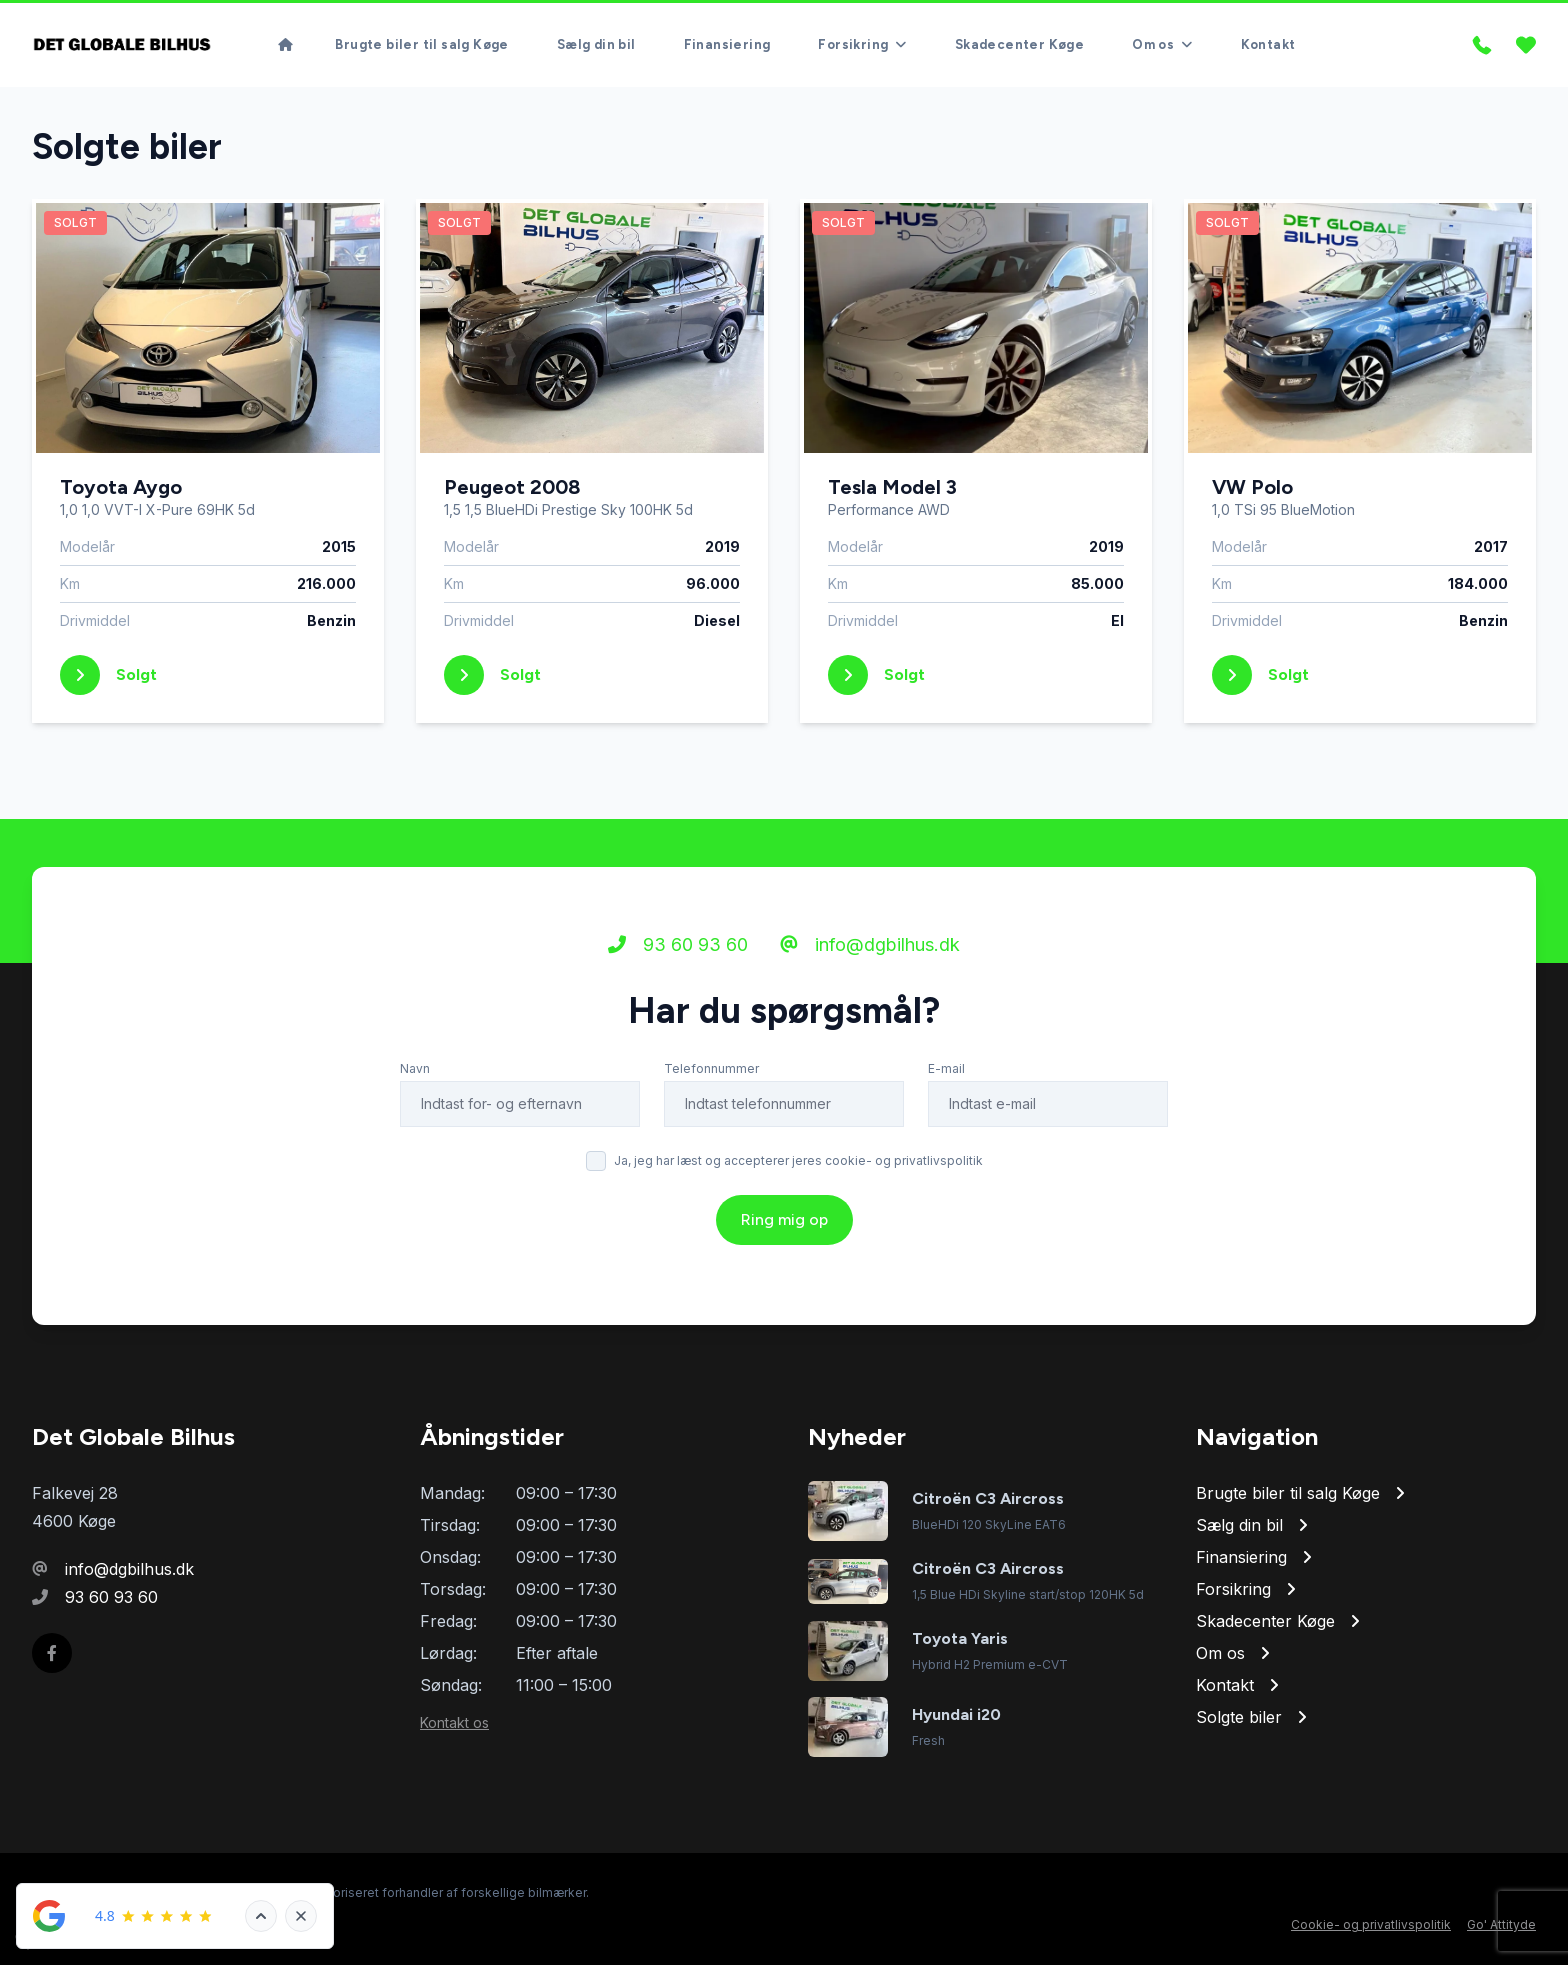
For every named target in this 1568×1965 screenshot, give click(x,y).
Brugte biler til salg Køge (421, 44)
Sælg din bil (596, 44)
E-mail (946, 1068)
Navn (415, 1068)
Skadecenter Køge (1019, 44)
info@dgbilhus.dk (870, 944)
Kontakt (1268, 44)
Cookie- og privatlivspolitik (1371, 1924)
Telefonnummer (711, 1068)
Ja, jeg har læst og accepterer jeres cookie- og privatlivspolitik (798, 1160)
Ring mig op (784, 1219)
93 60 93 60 (678, 944)
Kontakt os (454, 1722)
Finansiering (727, 44)
